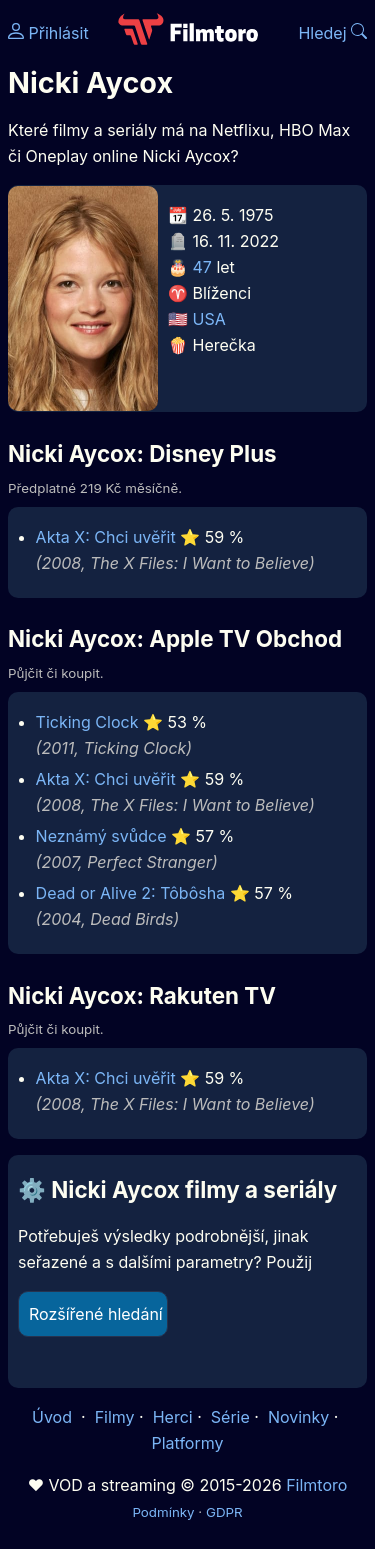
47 (202, 267)
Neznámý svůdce (101, 836)
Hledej (332, 33)
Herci (173, 1417)
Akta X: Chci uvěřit (106, 537)
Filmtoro (316, 1485)
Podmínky (163, 1512)
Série (230, 1417)
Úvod (54, 1417)
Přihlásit (48, 33)
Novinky (298, 1417)
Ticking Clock (87, 722)
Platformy (187, 1443)
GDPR (224, 1512)
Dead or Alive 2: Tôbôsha (131, 893)
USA (209, 319)
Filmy (115, 1417)
